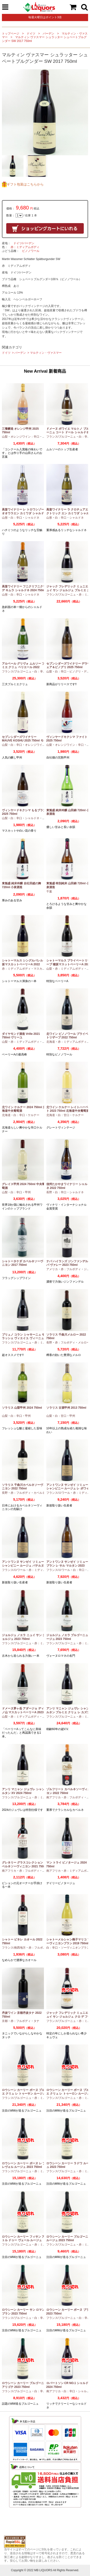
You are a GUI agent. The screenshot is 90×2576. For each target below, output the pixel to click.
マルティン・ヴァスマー (46, 352)
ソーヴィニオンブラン (75, 1947)
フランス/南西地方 (14, 1947)
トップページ (10, 33)
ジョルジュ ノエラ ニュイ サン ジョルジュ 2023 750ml (23, 1637)
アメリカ (52, 1269)
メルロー (84, 1342)
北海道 (50, 1041)
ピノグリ (75, 671)
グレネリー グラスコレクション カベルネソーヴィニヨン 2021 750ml (24, 1864)
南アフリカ (53, 1797)
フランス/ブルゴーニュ (61, 436)
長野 (49, 1192)
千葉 (49, 891)
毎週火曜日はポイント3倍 (45, 17)
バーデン (48, 33)
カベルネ (39, 1492)
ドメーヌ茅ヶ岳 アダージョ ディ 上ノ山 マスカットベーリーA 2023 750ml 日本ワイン (25, 1712)
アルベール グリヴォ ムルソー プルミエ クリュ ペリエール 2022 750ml (25, 667)
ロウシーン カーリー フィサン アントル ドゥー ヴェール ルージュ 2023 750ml (25, 2240)
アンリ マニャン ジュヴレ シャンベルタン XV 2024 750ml (25, 1791)
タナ (36, 2021)
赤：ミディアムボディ (25, 247)
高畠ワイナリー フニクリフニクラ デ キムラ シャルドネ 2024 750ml (24, 588)
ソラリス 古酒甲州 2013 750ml (66, 1407)
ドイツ (31, 33)
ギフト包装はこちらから (25, 184)
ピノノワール (30, 251)
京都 (5, 2021)
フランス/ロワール (58, 1492)
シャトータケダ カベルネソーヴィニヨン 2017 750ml (24, 1263)
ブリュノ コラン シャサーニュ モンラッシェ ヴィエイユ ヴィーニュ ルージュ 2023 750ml (25, 1338)
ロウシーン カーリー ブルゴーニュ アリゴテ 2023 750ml (24, 2385)
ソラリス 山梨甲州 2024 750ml (22, 1407)
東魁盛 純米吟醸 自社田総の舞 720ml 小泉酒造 (21, 885)
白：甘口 (63, 1115)
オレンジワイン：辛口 (25, 436)
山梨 (5, 436)
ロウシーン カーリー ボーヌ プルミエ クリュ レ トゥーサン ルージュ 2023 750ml (25, 2093)
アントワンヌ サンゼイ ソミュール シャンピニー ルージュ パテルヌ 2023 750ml (24, 1565)
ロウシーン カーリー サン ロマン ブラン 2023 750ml (23, 2311)
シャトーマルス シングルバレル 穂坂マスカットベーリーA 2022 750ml (24, 964)
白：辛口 (16, 517)
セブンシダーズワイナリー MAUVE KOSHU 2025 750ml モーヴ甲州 (24, 740)
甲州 (28, 1192)
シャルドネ (32, 517)
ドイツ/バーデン (23, 243)
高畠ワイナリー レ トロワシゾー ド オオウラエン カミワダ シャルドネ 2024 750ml (25, 513)
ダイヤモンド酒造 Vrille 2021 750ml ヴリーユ (21, 1035)
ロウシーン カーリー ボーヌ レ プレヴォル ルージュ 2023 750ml (23, 2165)
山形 (5, 517)
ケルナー (33, 1115)
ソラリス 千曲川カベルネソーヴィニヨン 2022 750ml (24, 1486)
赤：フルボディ (71, 1269)
